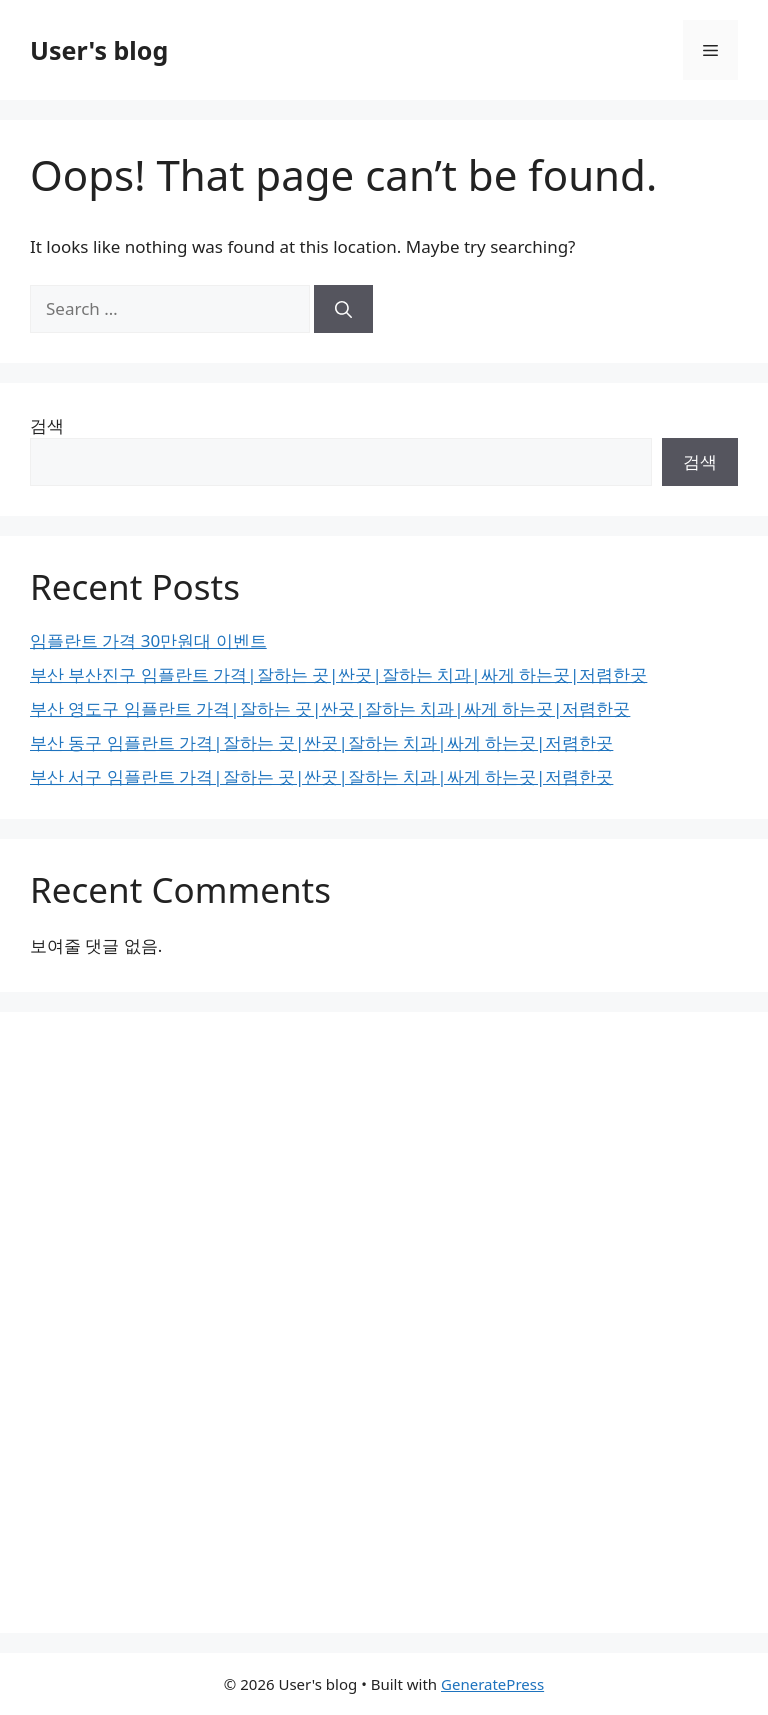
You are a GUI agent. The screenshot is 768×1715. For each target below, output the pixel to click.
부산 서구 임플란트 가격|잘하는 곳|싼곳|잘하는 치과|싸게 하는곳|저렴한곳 (321, 776)
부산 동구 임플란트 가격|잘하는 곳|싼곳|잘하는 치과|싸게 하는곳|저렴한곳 (321, 742)
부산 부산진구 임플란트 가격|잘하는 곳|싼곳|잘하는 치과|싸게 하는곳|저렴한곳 (338, 674)
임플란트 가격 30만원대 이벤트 (148, 640)
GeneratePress (492, 1684)
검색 (47, 425)
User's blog (99, 50)
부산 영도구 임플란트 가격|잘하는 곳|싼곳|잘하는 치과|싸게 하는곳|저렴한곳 (330, 708)
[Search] (343, 309)
